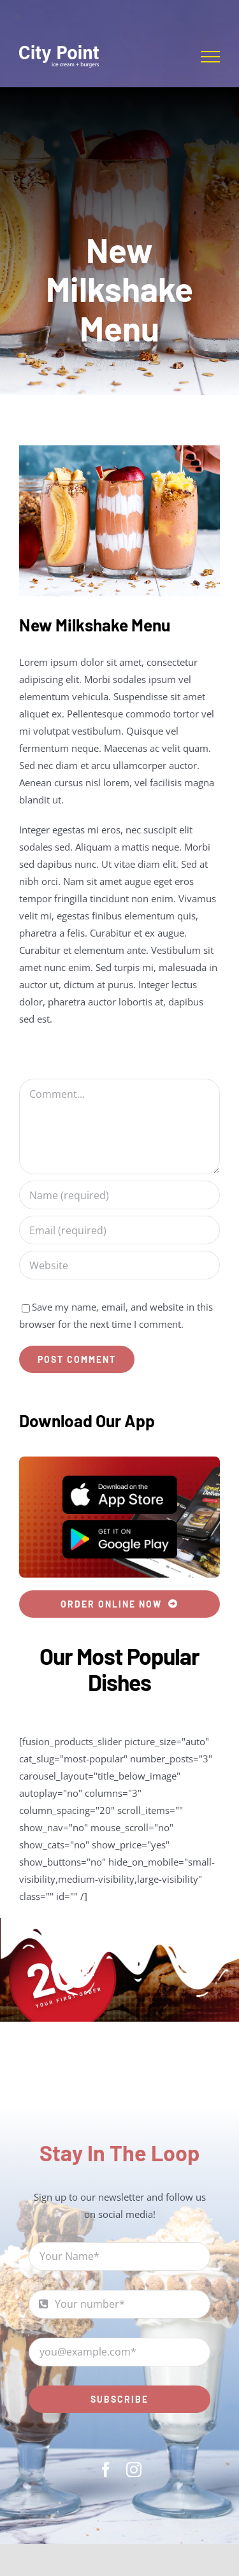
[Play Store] (119, 1524)
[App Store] (119, 1480)
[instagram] (133, 2469)
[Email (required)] (119, 1230)
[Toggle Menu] (210, 56)
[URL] (119, 1265)
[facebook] (105, 2469)
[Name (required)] (119, 1195)
